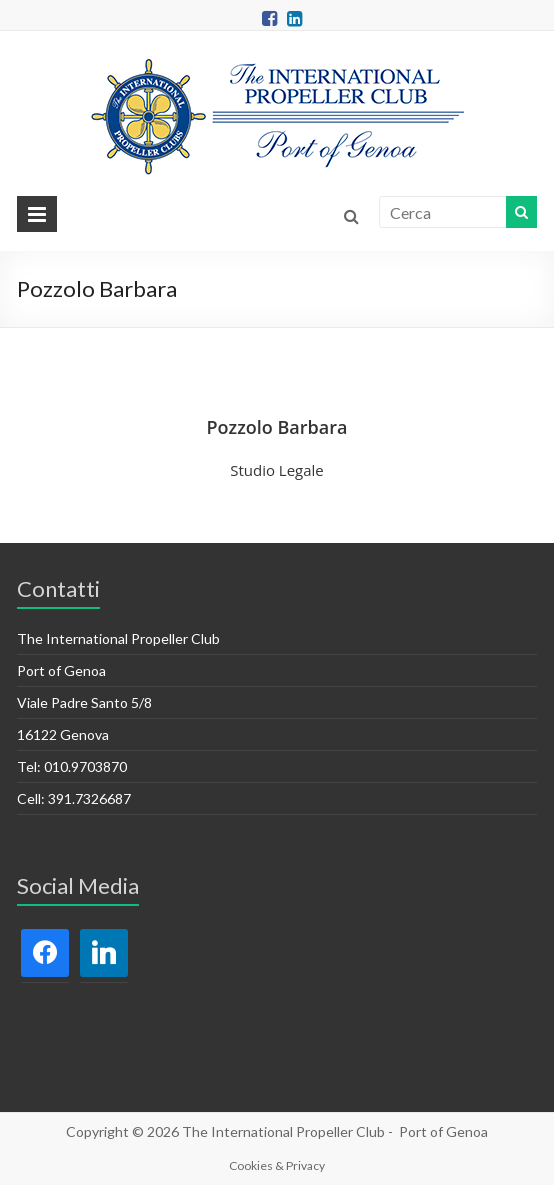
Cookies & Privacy (277, 1165)
